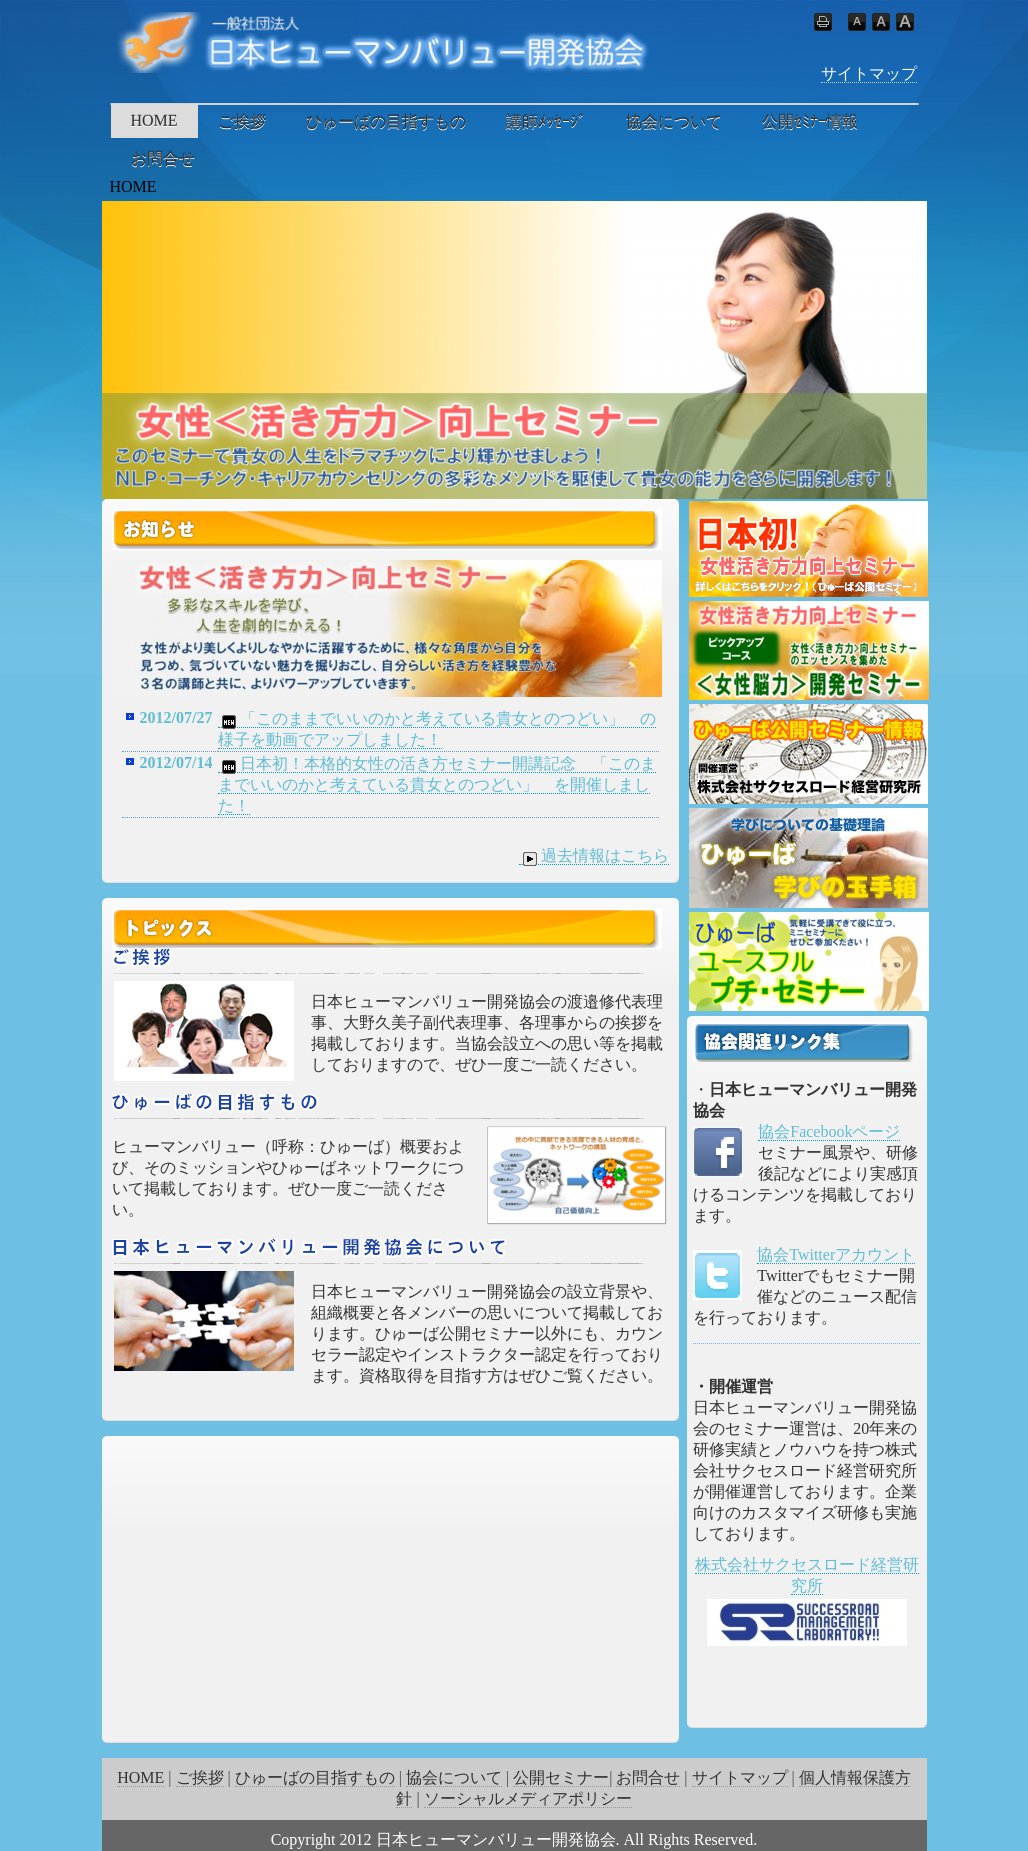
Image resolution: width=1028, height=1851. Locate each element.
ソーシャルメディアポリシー (528, 1798)
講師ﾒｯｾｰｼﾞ (546, 121)
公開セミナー (561, 1777)
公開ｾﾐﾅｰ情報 (810, 121)
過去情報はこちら (594, 856)
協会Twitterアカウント (836, 1254)
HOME (154, 120)
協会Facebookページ (829, 1131)
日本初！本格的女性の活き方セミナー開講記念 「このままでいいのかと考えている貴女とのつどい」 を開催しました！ (437, 784)
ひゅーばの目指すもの (386, 121)
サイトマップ (869, 73)
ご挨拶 (242, 121)
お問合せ (163, 158)
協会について (674, 121)
